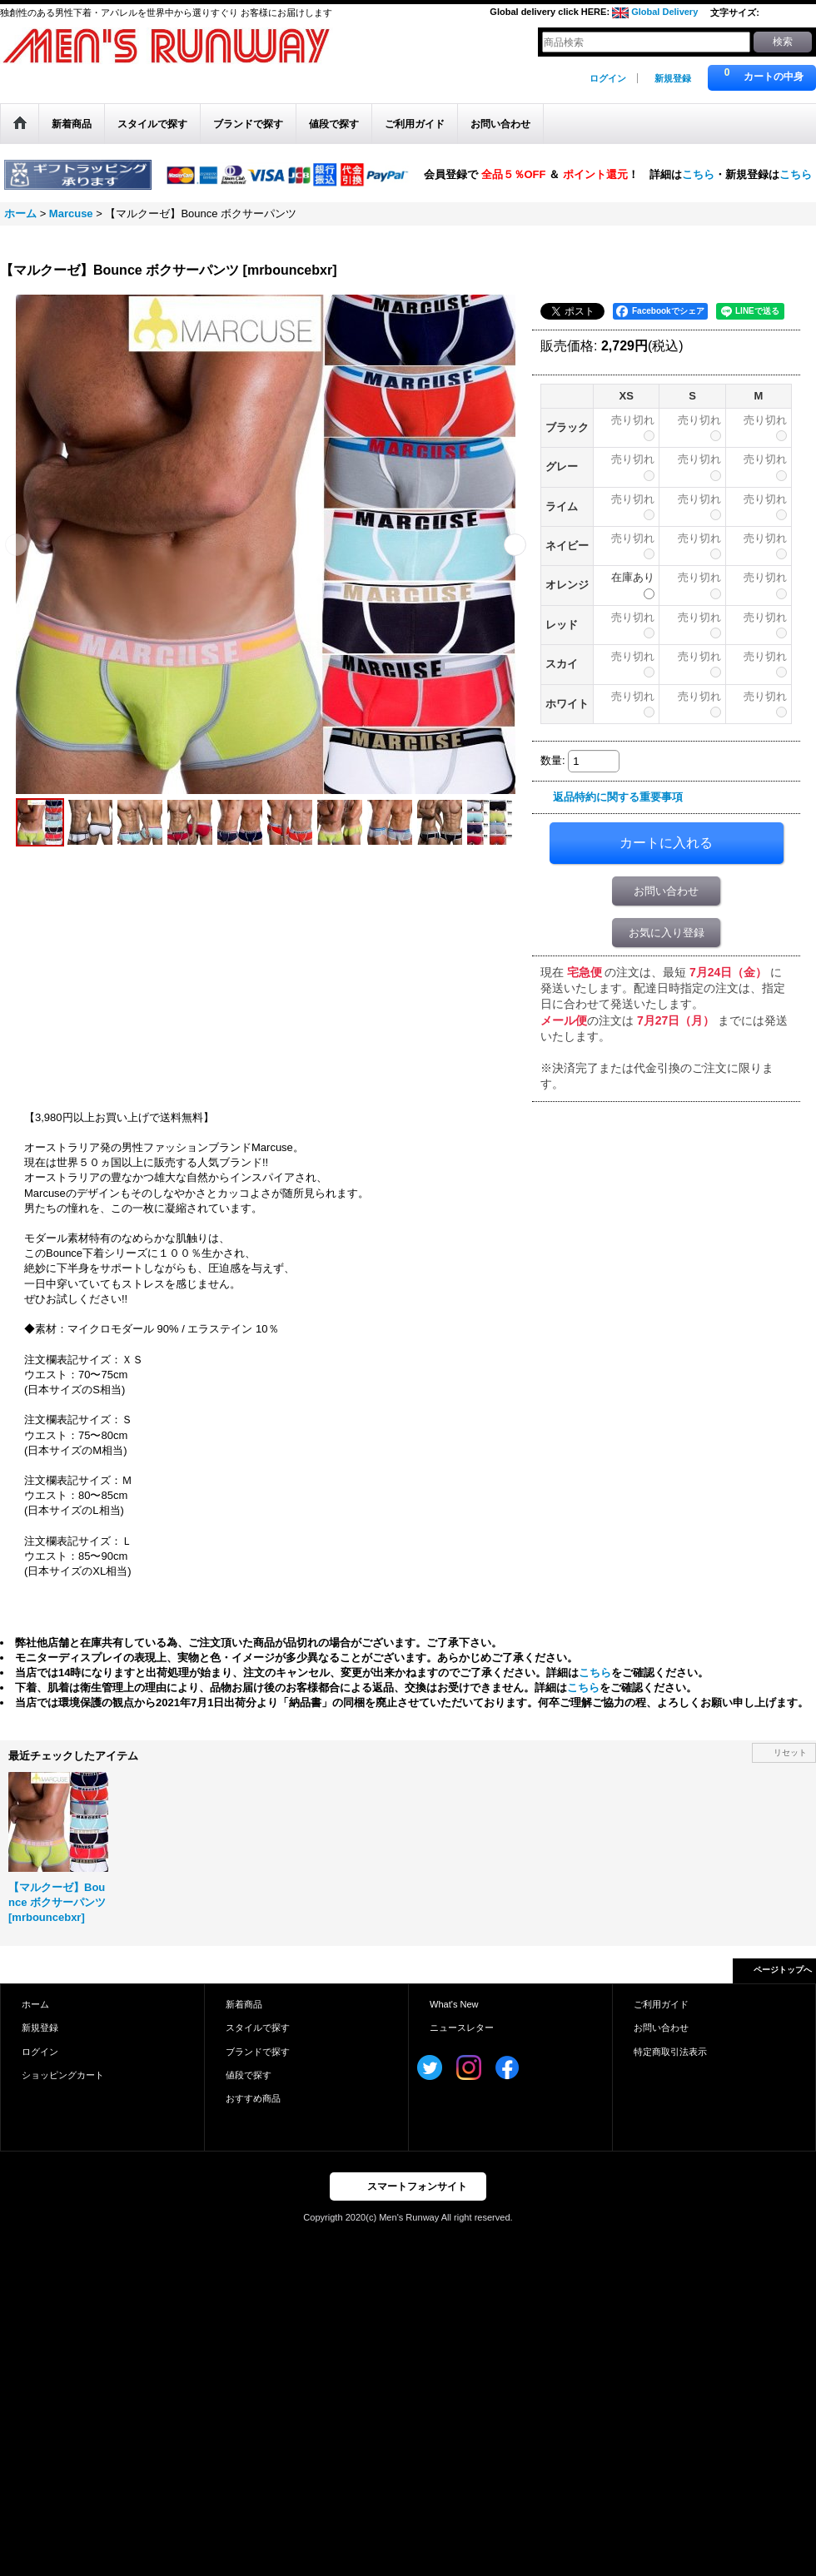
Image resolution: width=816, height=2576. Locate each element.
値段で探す (248, 2075)
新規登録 (672, 78)
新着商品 (244, 2004)
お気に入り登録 (666, 932)
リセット (790, 1752)
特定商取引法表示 (670, 2052)
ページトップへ (783, 1969)
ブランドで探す (258, 2052)
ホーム (35, 2004)
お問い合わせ (666, 891)
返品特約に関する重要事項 (618, 797)
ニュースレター (462, 2028)
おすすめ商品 (253, 2098)
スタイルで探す (258, 2028)
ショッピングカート (63, 2075)
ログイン (608, 78)
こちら (698, 173)
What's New (454, 2004)
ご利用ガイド (661, 2004)
